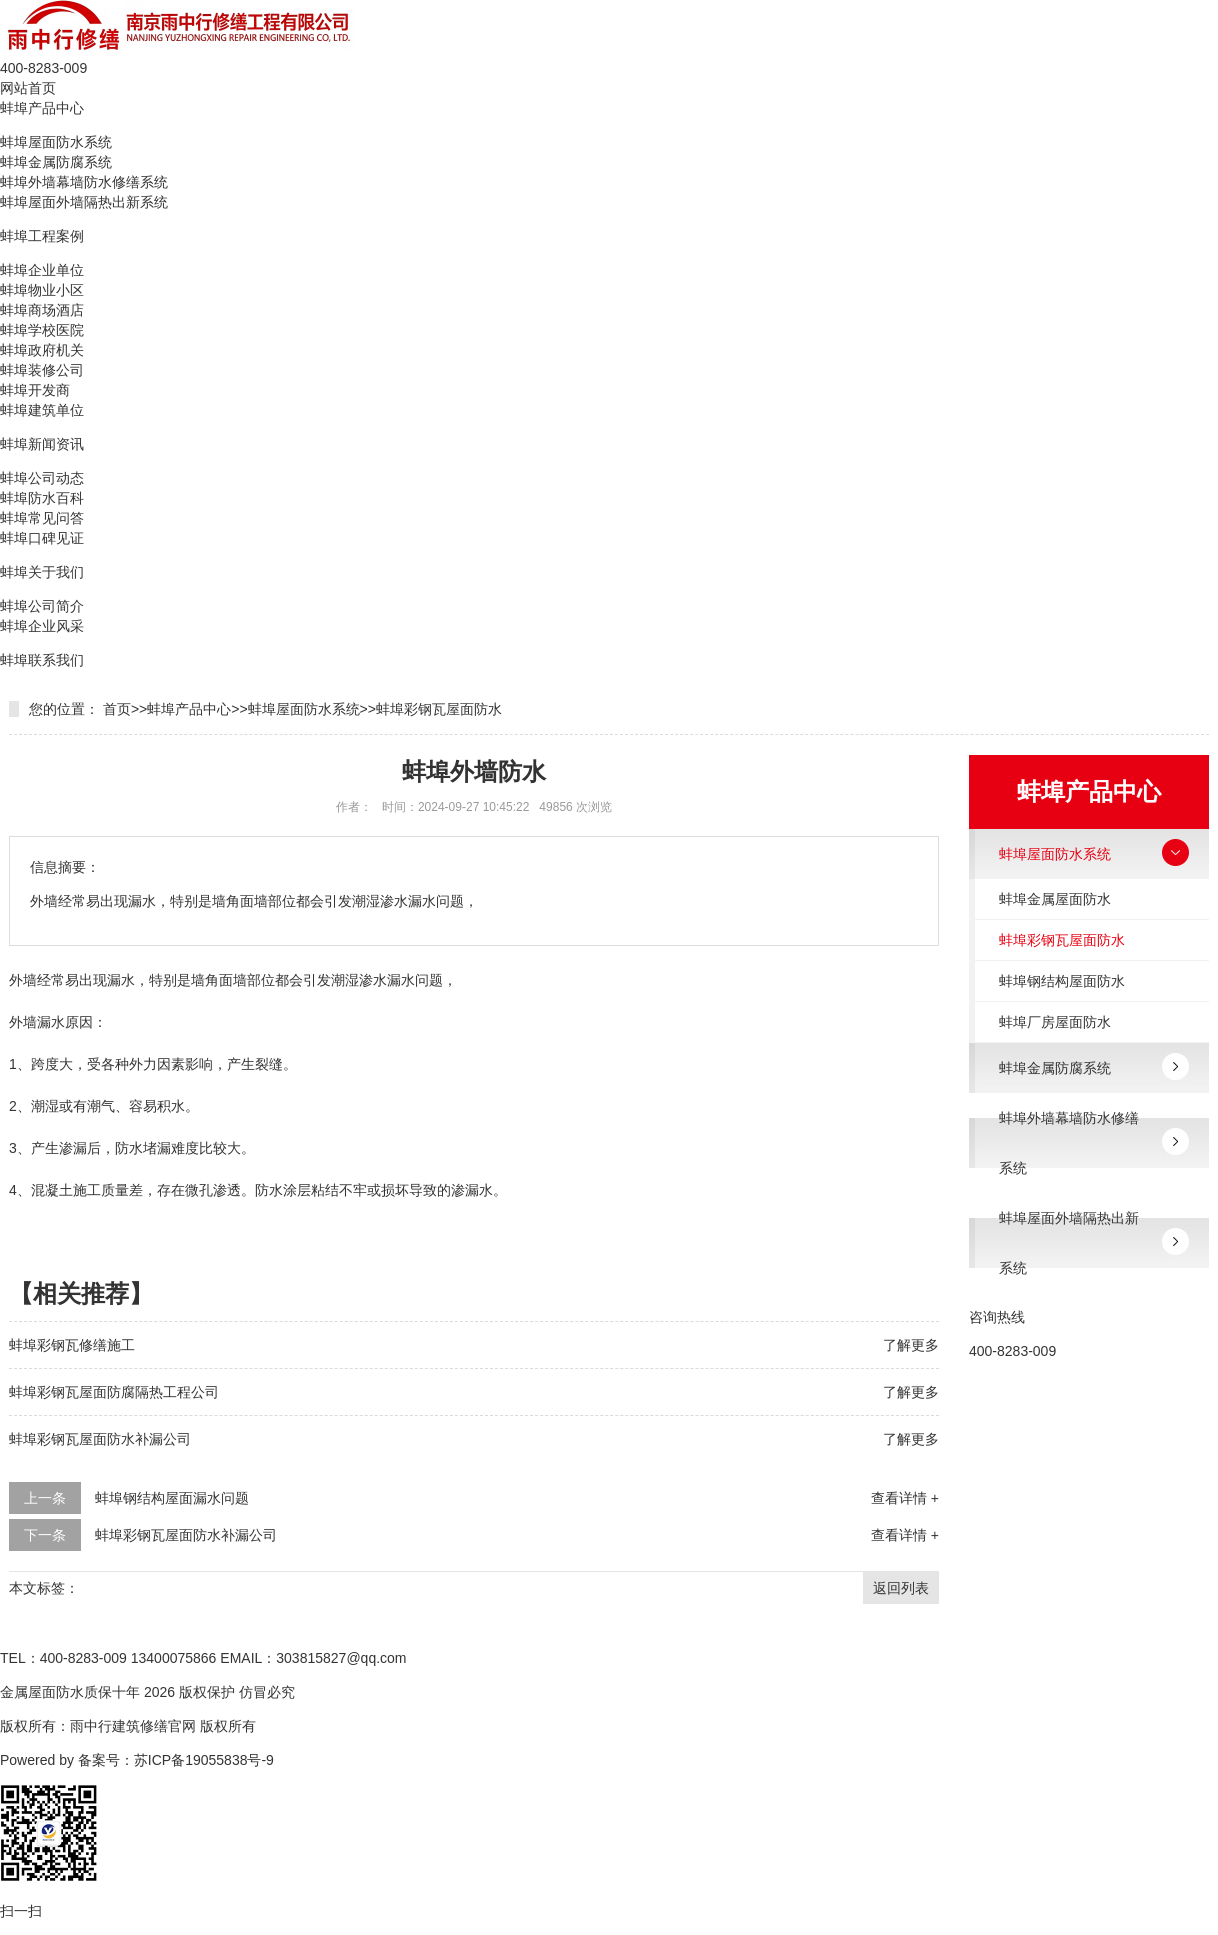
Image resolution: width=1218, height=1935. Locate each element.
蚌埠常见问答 (42, 518)
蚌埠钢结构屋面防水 (1062, 981)
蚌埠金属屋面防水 (1055, 899)
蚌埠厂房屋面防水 (1055, 1022)
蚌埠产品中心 (42, 108)
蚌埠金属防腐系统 (56, 162)
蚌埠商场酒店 (42, 310)
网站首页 (28, 88)
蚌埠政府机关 (42, 350)
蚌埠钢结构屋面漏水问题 (172, 1498)
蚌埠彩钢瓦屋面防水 (439, 709)
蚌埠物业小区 (42, 290)
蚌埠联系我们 (42, 660)
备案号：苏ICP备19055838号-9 (176, 1760)
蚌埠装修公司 (42, 370)
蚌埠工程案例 (42, 236)
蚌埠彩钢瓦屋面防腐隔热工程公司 (114, 1392)
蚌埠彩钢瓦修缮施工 (72, 1345)
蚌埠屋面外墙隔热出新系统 (84, 202)
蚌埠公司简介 (42, 606)
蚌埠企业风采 (42, 626)
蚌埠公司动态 (42, 478)
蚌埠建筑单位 (42, 410)
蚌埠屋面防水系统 (56, 142)
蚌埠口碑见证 (42, 538)
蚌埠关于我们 (42, 572)
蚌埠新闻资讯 (42, 444)
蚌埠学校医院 (42, 330)
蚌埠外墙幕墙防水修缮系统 (84, 182)
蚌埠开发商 (35, 390)
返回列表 (901, 1588)
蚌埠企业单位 (42, 270)
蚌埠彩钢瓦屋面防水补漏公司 (100, 1439)
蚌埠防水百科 (42, 498)
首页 (117, 709)
